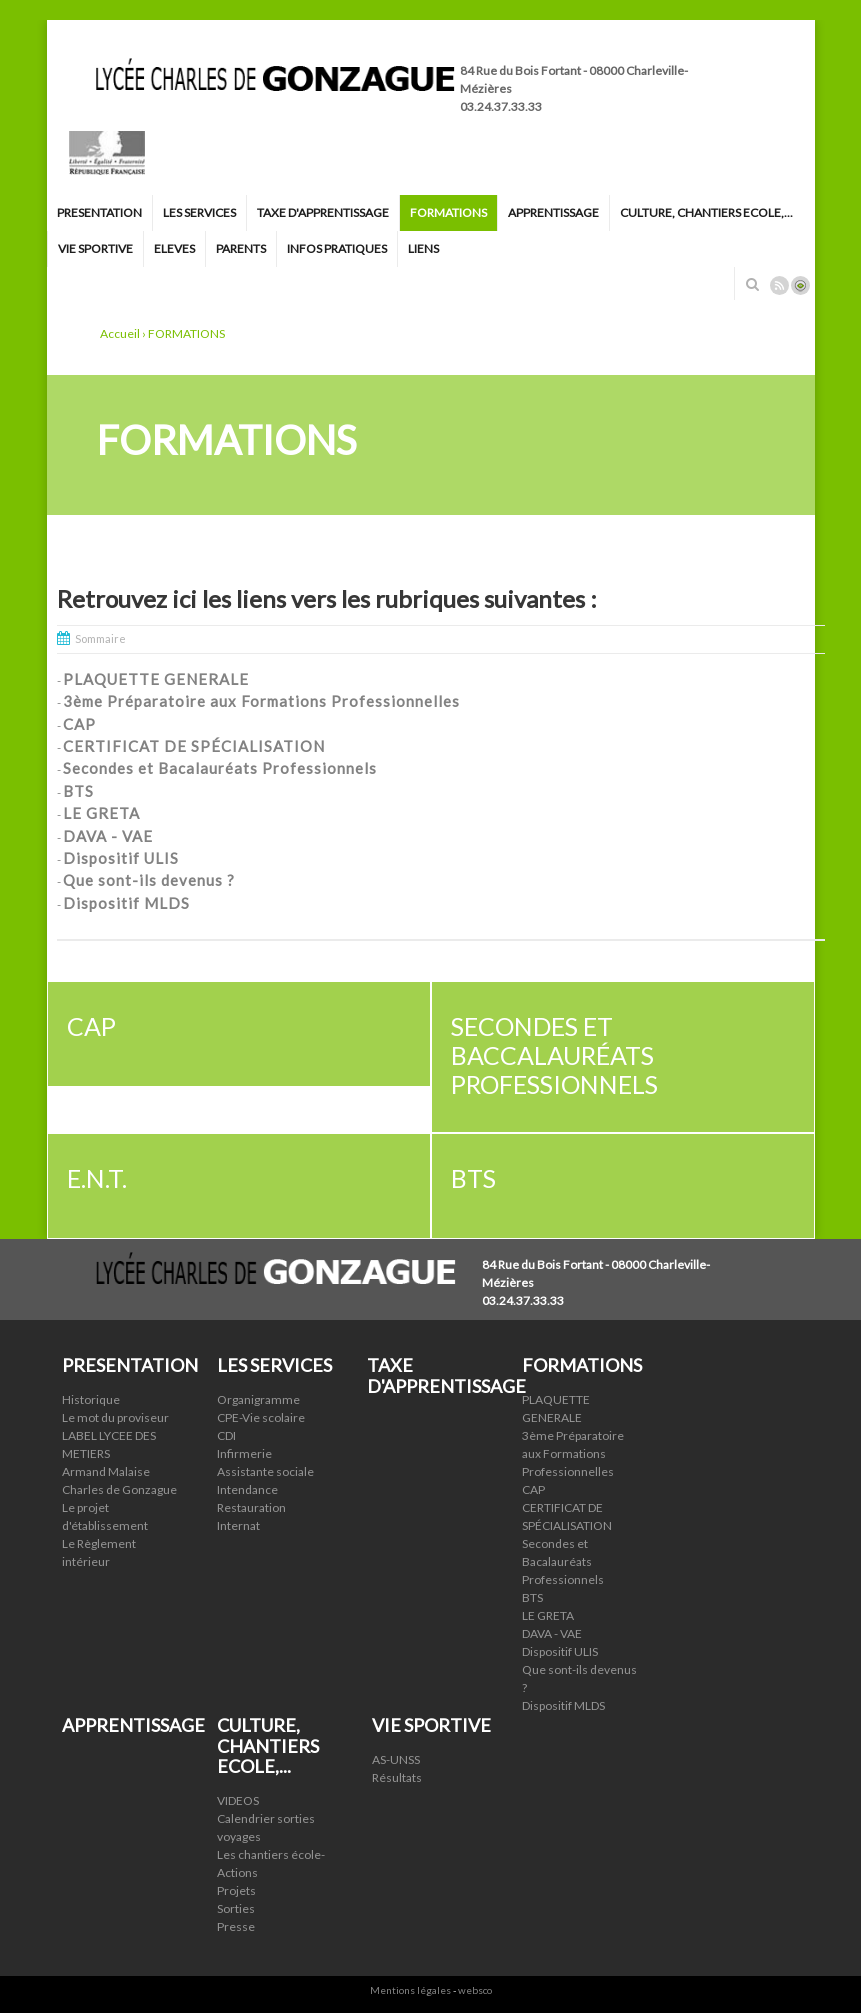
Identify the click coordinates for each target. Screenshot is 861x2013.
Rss (779, 285)
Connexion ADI (800, 285)
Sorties (236, 1908)
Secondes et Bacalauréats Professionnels (563, 1561)
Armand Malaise (106, 1471)
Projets (236, 1890)
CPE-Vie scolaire (261, 1417)
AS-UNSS (396, 1759)
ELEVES (174, 248)
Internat (238, 1525)
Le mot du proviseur (115, 1417)
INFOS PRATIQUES (337, 248)
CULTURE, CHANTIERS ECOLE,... (706, 212)
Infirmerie (244, 1453)
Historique (91, 1399)
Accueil (120, 333)
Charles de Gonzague (119, 1489)
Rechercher (753, 284)
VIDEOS (238, 1800)
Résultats (397, 1777)
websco (475, 1990)
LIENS (423, 248)
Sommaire (100, 638)
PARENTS (241, 248)
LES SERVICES (199, 212)
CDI (226, 1435)
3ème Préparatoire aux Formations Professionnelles (573, 1453)
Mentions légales (410, 1990)
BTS (532, 1597)
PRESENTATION (99, 212)
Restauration (251, 1507)
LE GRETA (548, 1615)
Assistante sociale (265, 1471)
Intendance (247, 1489)
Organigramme (258, 1399)
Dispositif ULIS (560, 1651)
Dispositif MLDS (563, 1705)
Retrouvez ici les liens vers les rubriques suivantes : (327, 598)
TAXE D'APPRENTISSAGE (323, 212)
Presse (236, 1926)
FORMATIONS (448, 212)
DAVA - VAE (552, 1633)
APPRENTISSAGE (553, 212)
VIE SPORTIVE (95, 248)
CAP (533, 1489)
